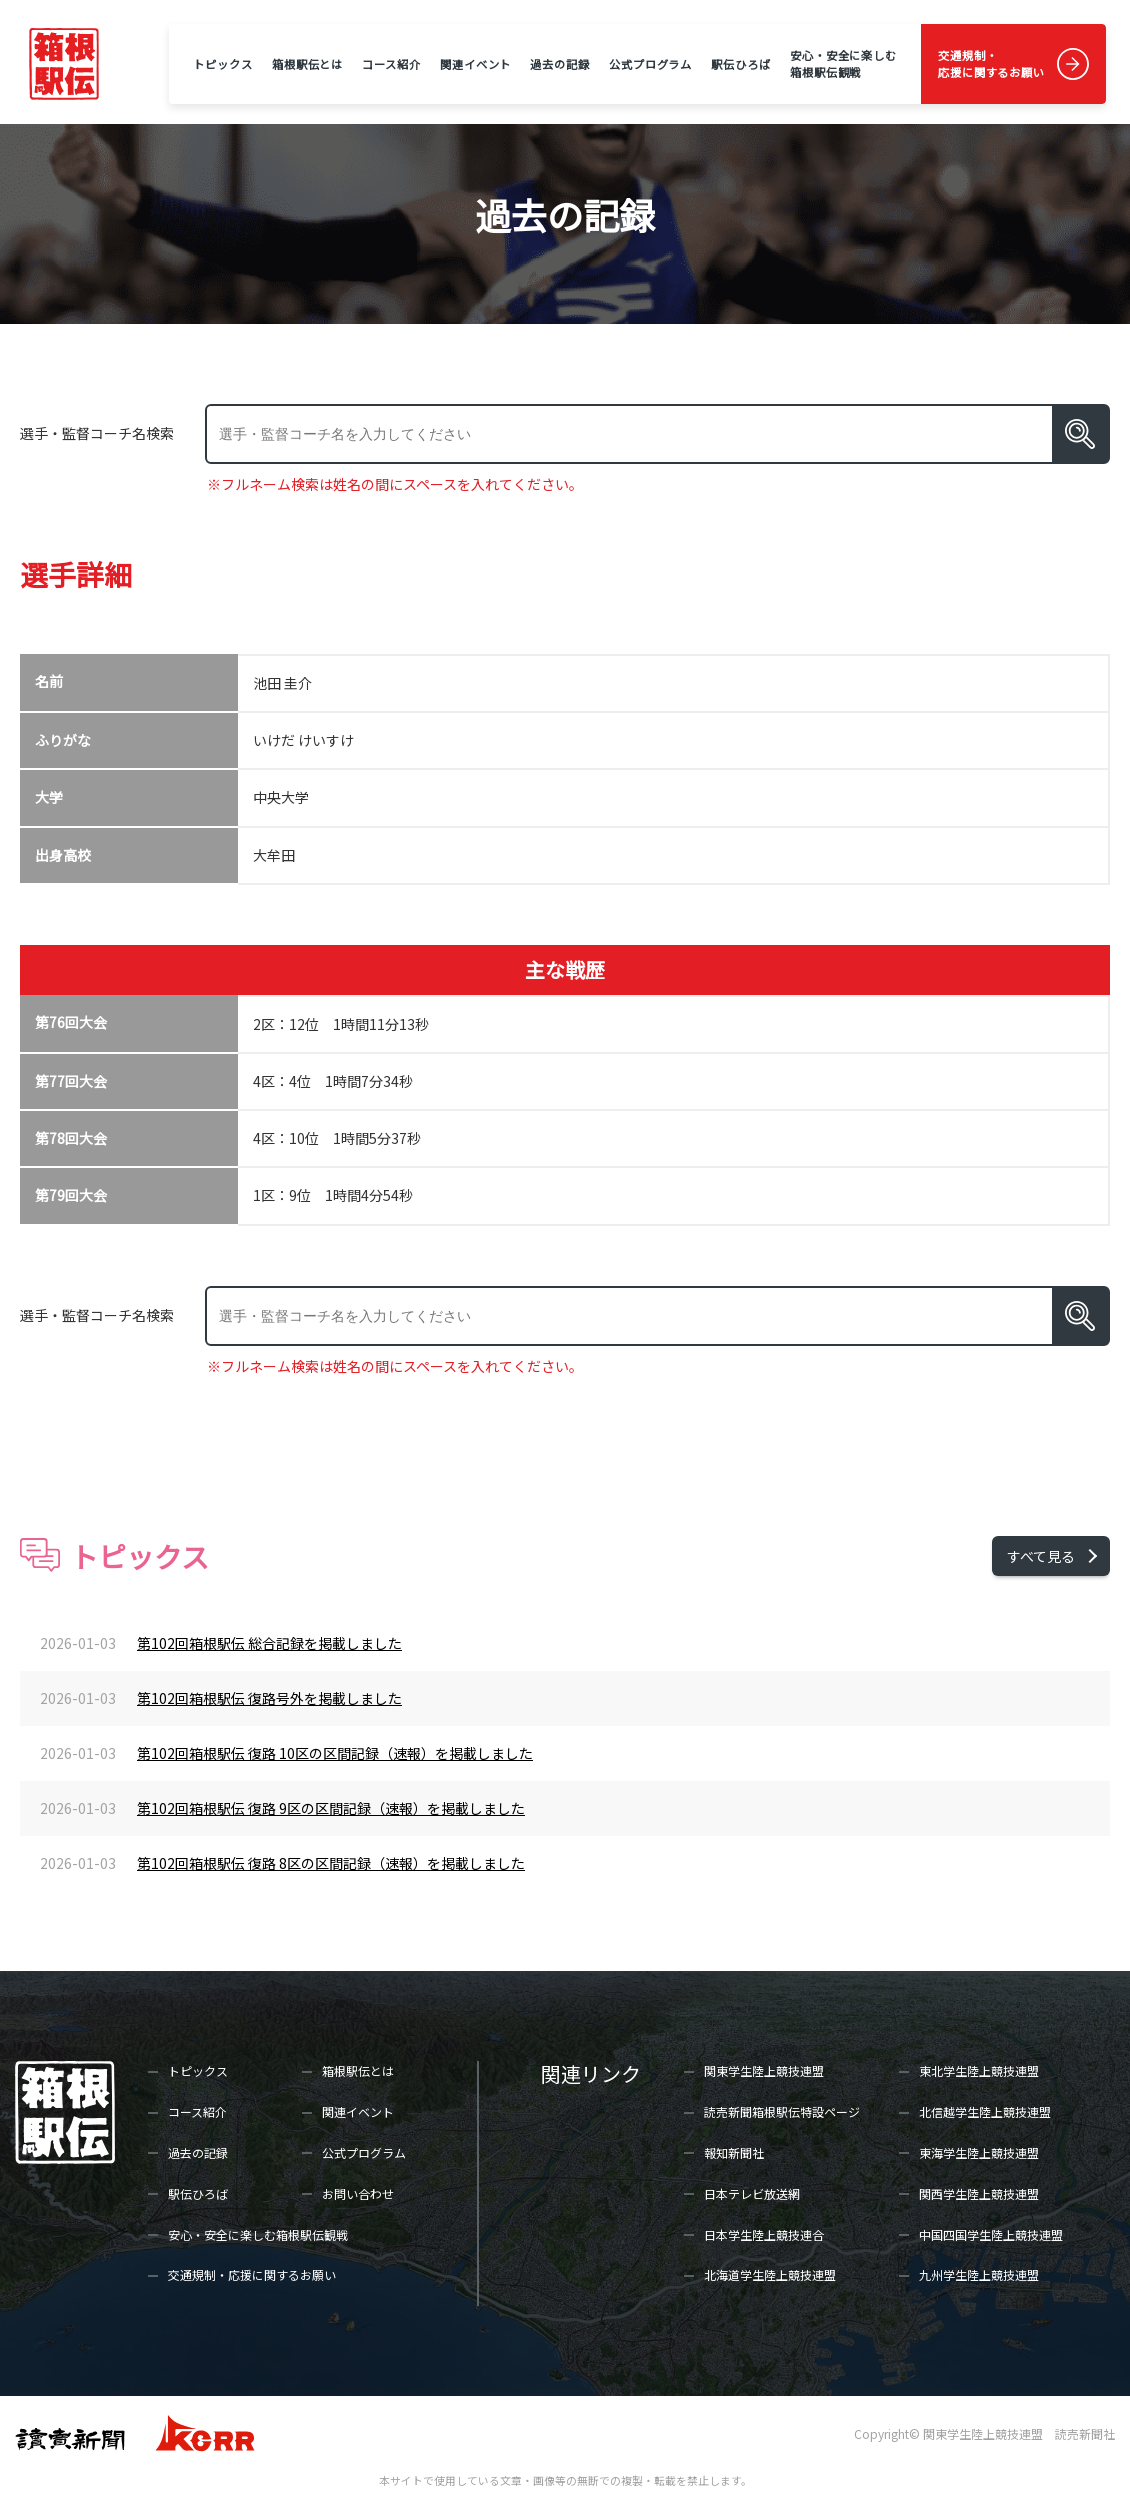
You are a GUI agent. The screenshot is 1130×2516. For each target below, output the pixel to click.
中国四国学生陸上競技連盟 (991, 2234)
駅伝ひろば (740, 64)
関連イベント (475, 64)
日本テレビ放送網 (752, 2193)
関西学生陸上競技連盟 (979, 2193)
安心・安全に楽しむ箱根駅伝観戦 (843, 63)
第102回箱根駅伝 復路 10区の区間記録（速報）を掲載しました (335, 1753)
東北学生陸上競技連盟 (979, 2070)
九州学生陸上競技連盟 (979, 2274)
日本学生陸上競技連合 (764, 2234)
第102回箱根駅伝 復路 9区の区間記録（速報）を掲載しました (331, 1808)
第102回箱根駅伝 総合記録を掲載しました (269, 1643)
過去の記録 (559, 64)
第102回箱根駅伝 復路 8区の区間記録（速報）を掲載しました (331, 1863)
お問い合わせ (358, 2193)
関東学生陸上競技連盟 (764, 2070)
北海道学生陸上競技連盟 (770, 2274)
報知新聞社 (734, 2152)
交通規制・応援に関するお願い (991, 63)
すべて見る (1041, 1556)
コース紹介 (391, 64)
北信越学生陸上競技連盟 (985, 2111)
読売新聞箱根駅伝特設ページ (782, 2111)
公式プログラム (650, 64)
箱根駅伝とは (307, 64)
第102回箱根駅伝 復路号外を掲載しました (269, 1698)
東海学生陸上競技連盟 (979, 2152)
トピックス (222, 64)
